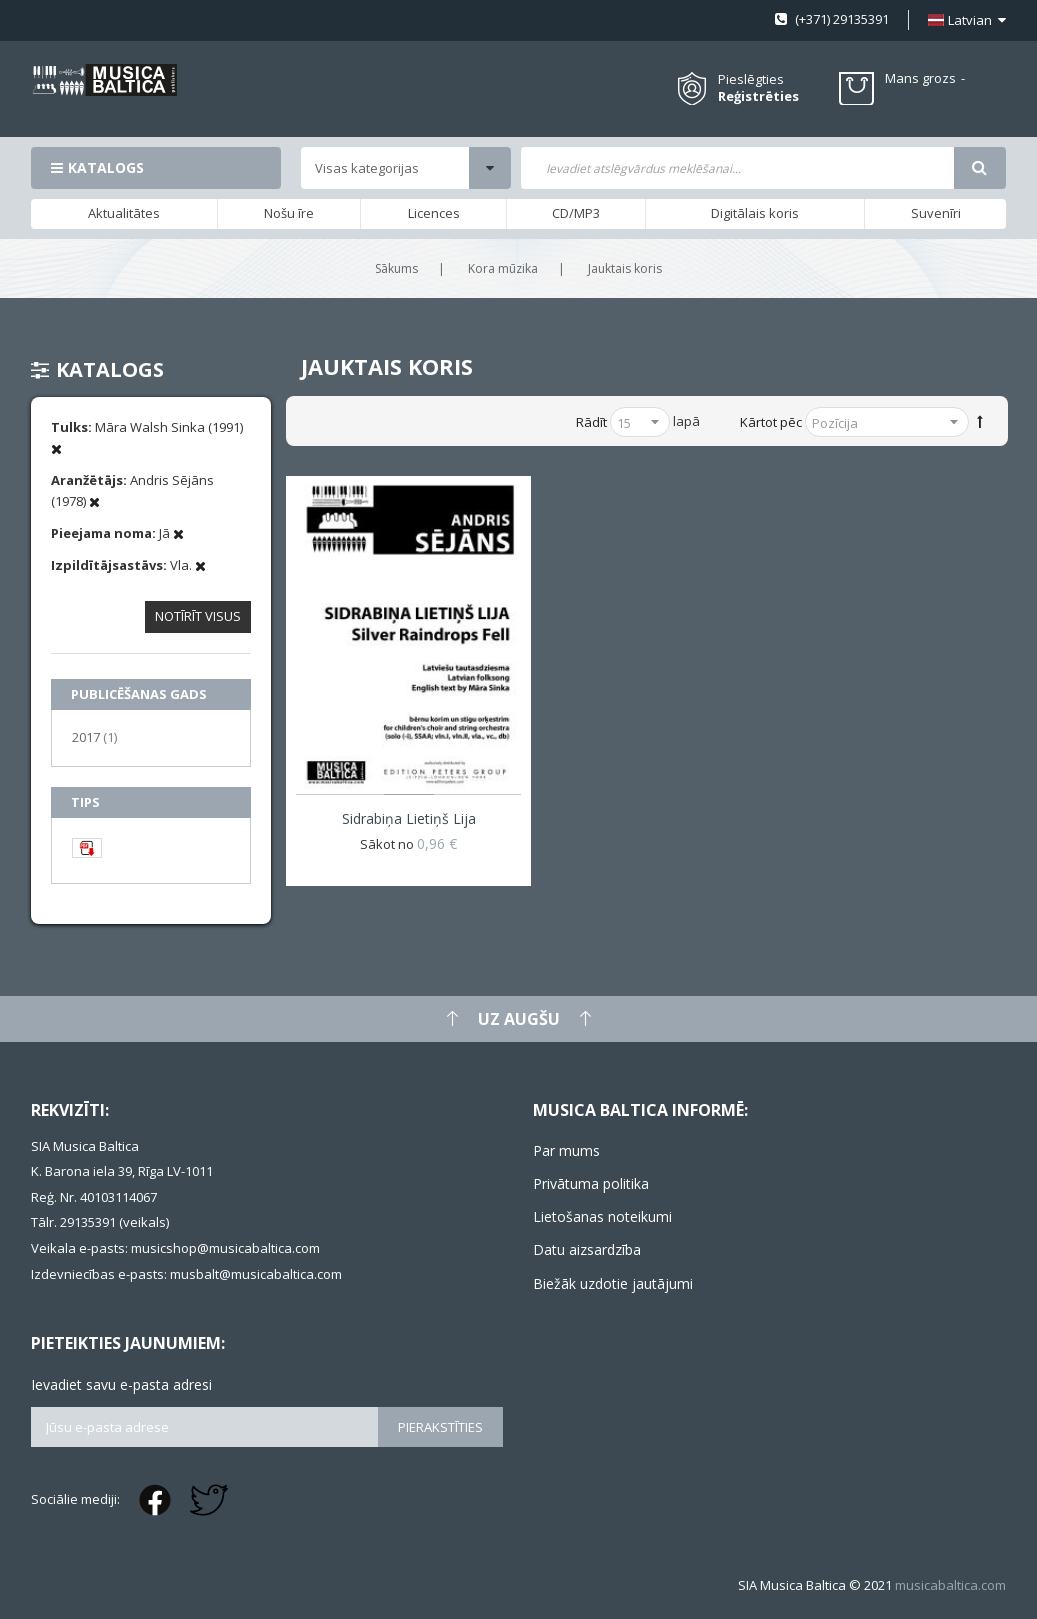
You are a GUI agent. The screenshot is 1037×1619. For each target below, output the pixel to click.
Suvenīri (936, 213)
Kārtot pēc (771, 422)
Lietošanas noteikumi (602, 1216)
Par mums (566, 1150)
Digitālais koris (755, 213)
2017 (94, 736)
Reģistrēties (758, 96)
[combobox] (737, 168)
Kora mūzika (503, 268)
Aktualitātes (124, 213)
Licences (434, 213)
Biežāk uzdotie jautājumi (613, 1283)
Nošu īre (289, 213)
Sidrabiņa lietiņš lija (409, 818)
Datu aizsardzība (587, 1249)
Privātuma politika (591, 1183)
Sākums (396, 268)
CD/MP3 (576, 213)
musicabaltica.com (950, 1585)
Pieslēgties (751, 79)
